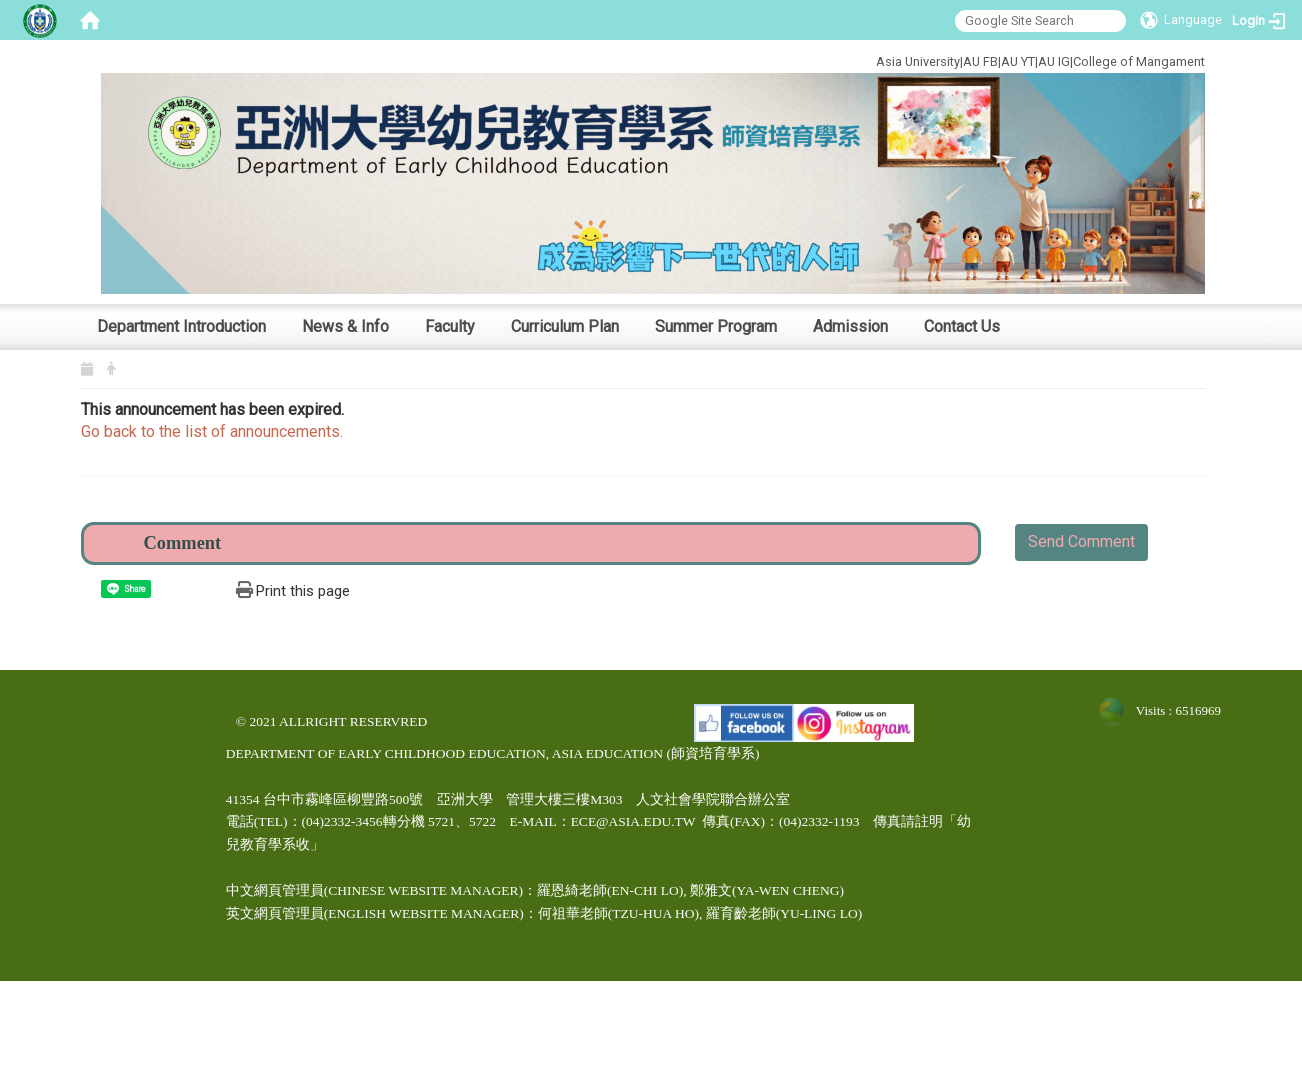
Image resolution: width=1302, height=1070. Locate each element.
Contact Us (962, 326)
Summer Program (716, 326)
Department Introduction (181, 326)
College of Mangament (1139, 61)
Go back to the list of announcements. (212, 431)
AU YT (1018, 61)
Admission (850, 326)
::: (808, 58)
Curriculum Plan (565, 326)
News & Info (345, 326)
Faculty (450, 326)
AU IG (1054, 61)
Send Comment (1081, 541)
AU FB (980, 61)
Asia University (918, 61)
